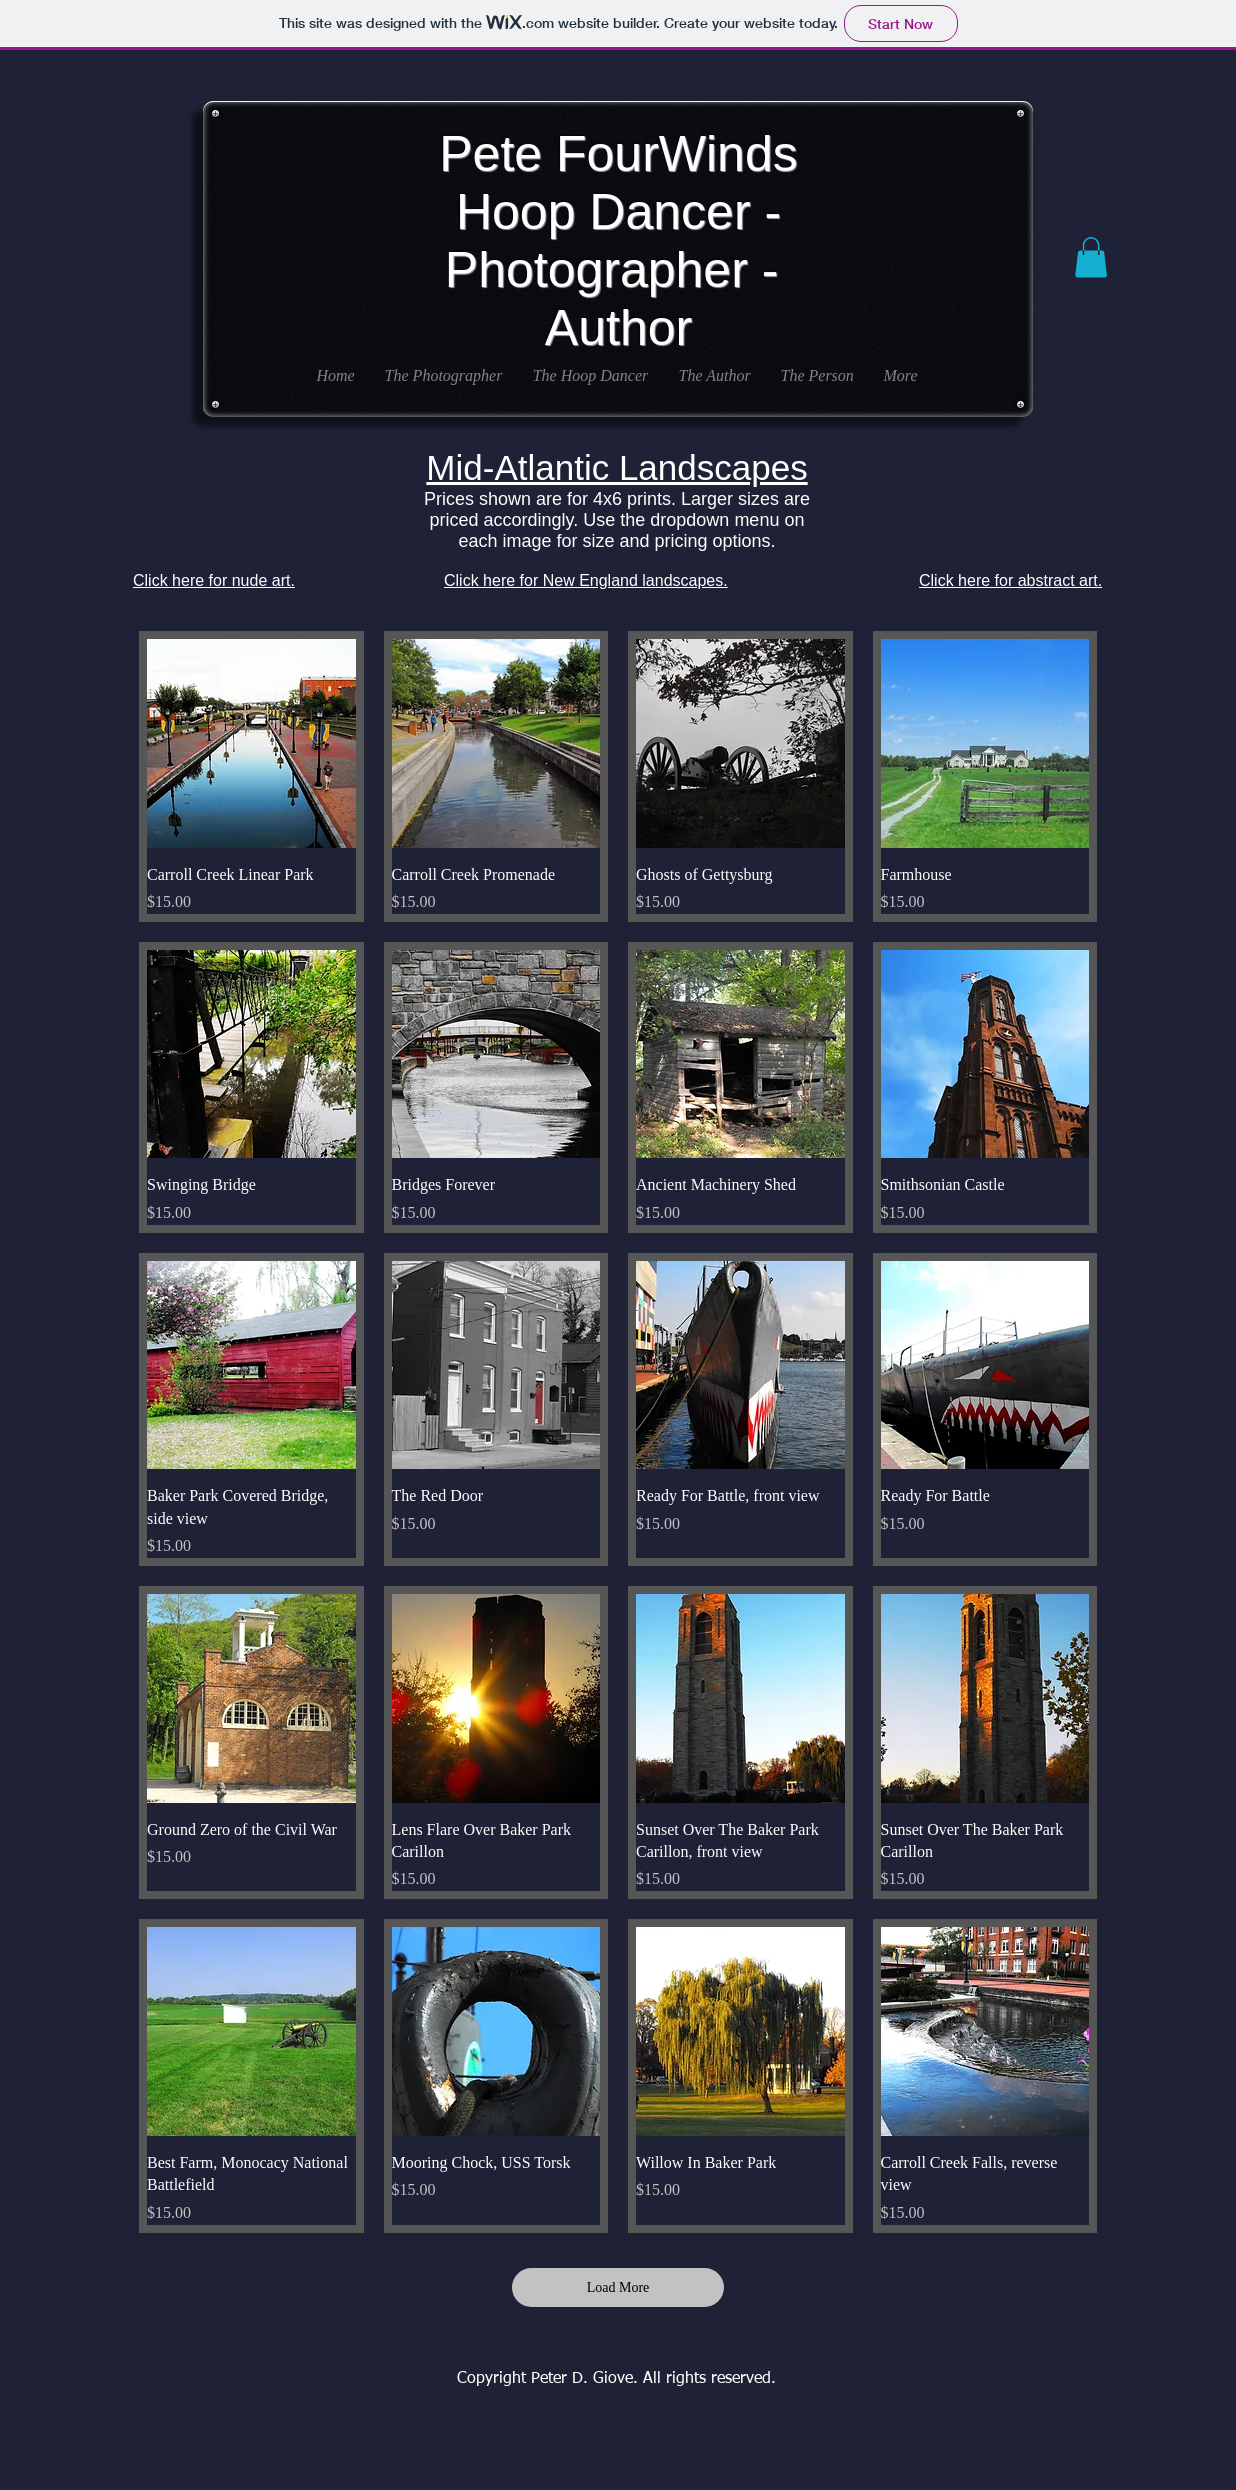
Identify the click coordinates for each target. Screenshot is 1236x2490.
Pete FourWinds (618, 154)
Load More (618, 2287)
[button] (1091, 257)
